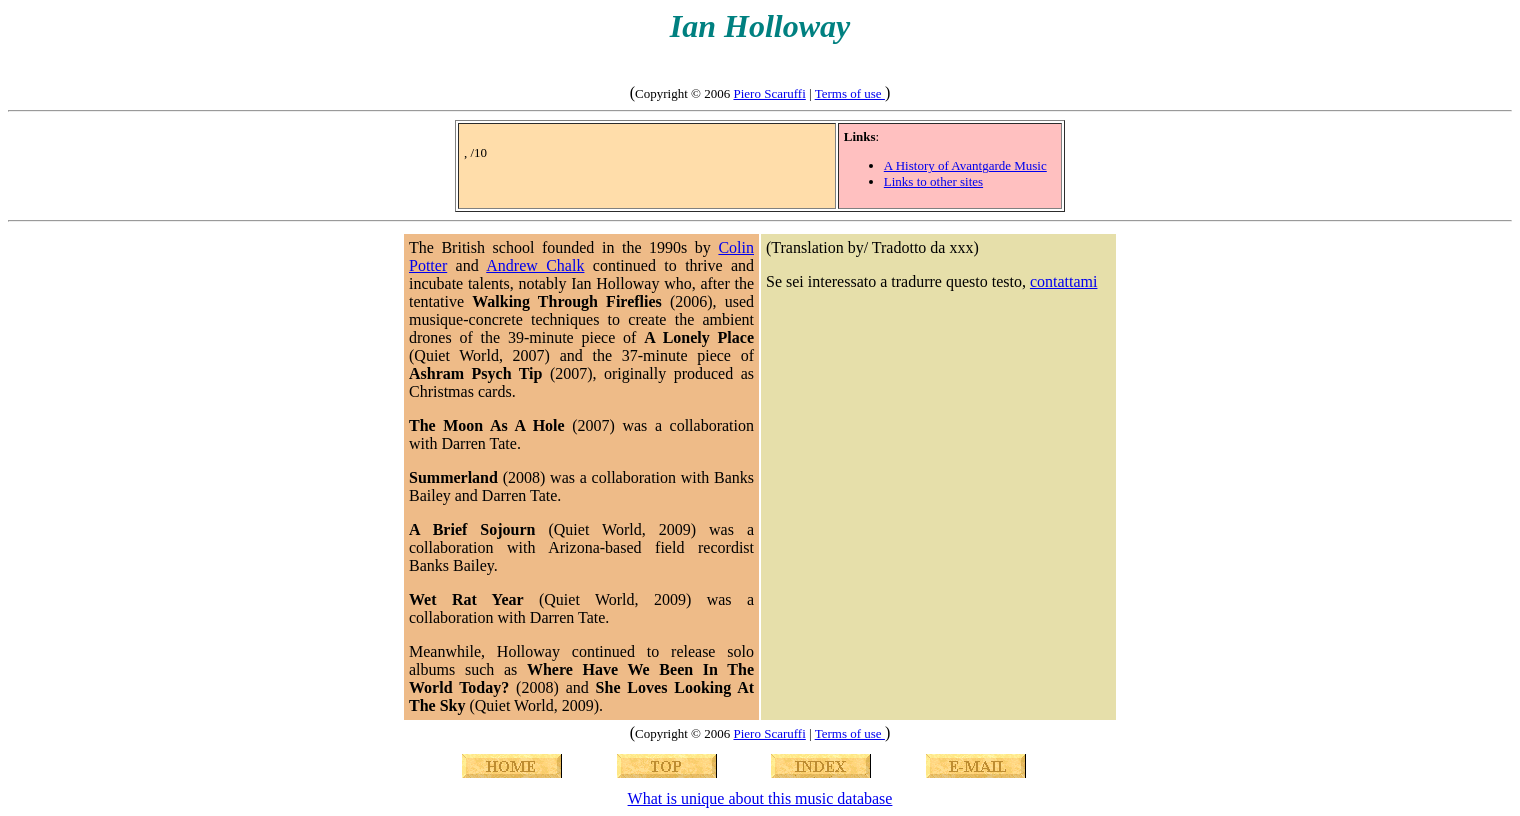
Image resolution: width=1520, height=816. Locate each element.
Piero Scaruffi (769, 93)
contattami (1064, 281)
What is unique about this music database (760, 798)
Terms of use (850, 93)
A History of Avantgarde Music (965, 165)
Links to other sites (933, 181)
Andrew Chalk (535, 265)
